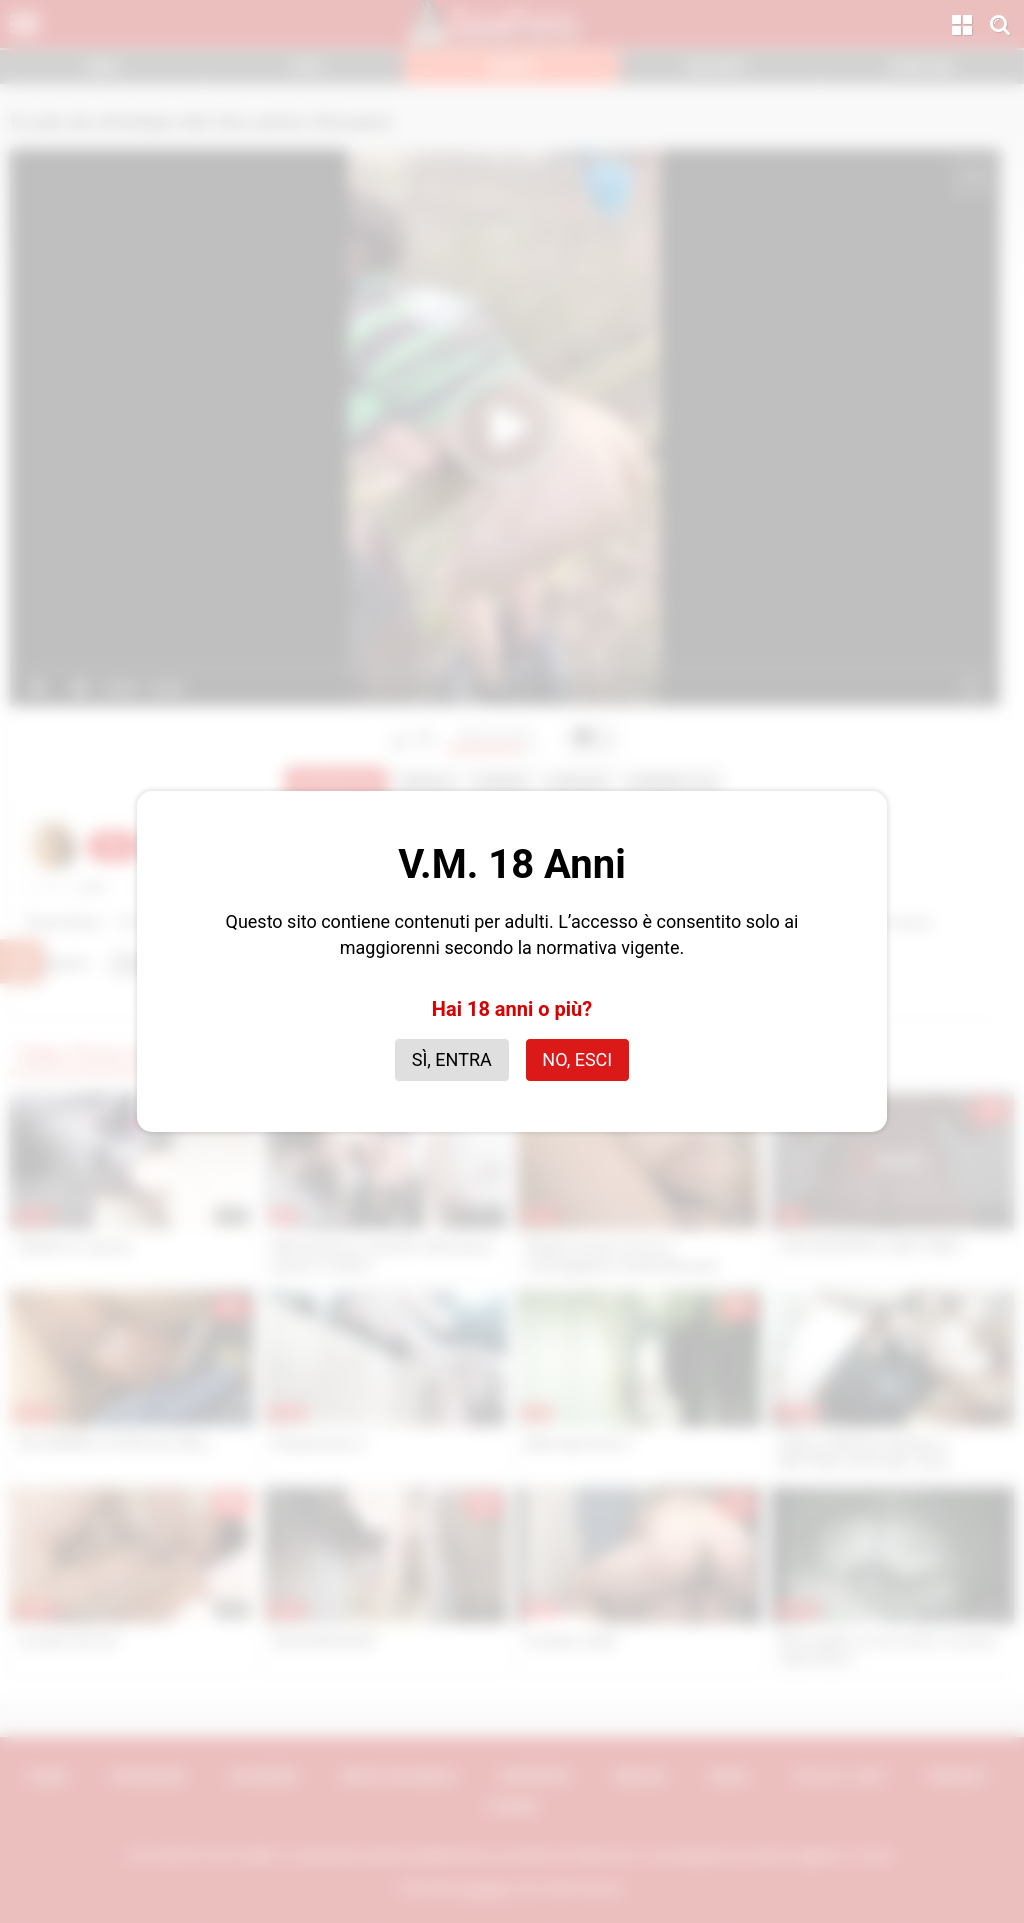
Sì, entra (452, 1059)
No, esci (577, 1059)
